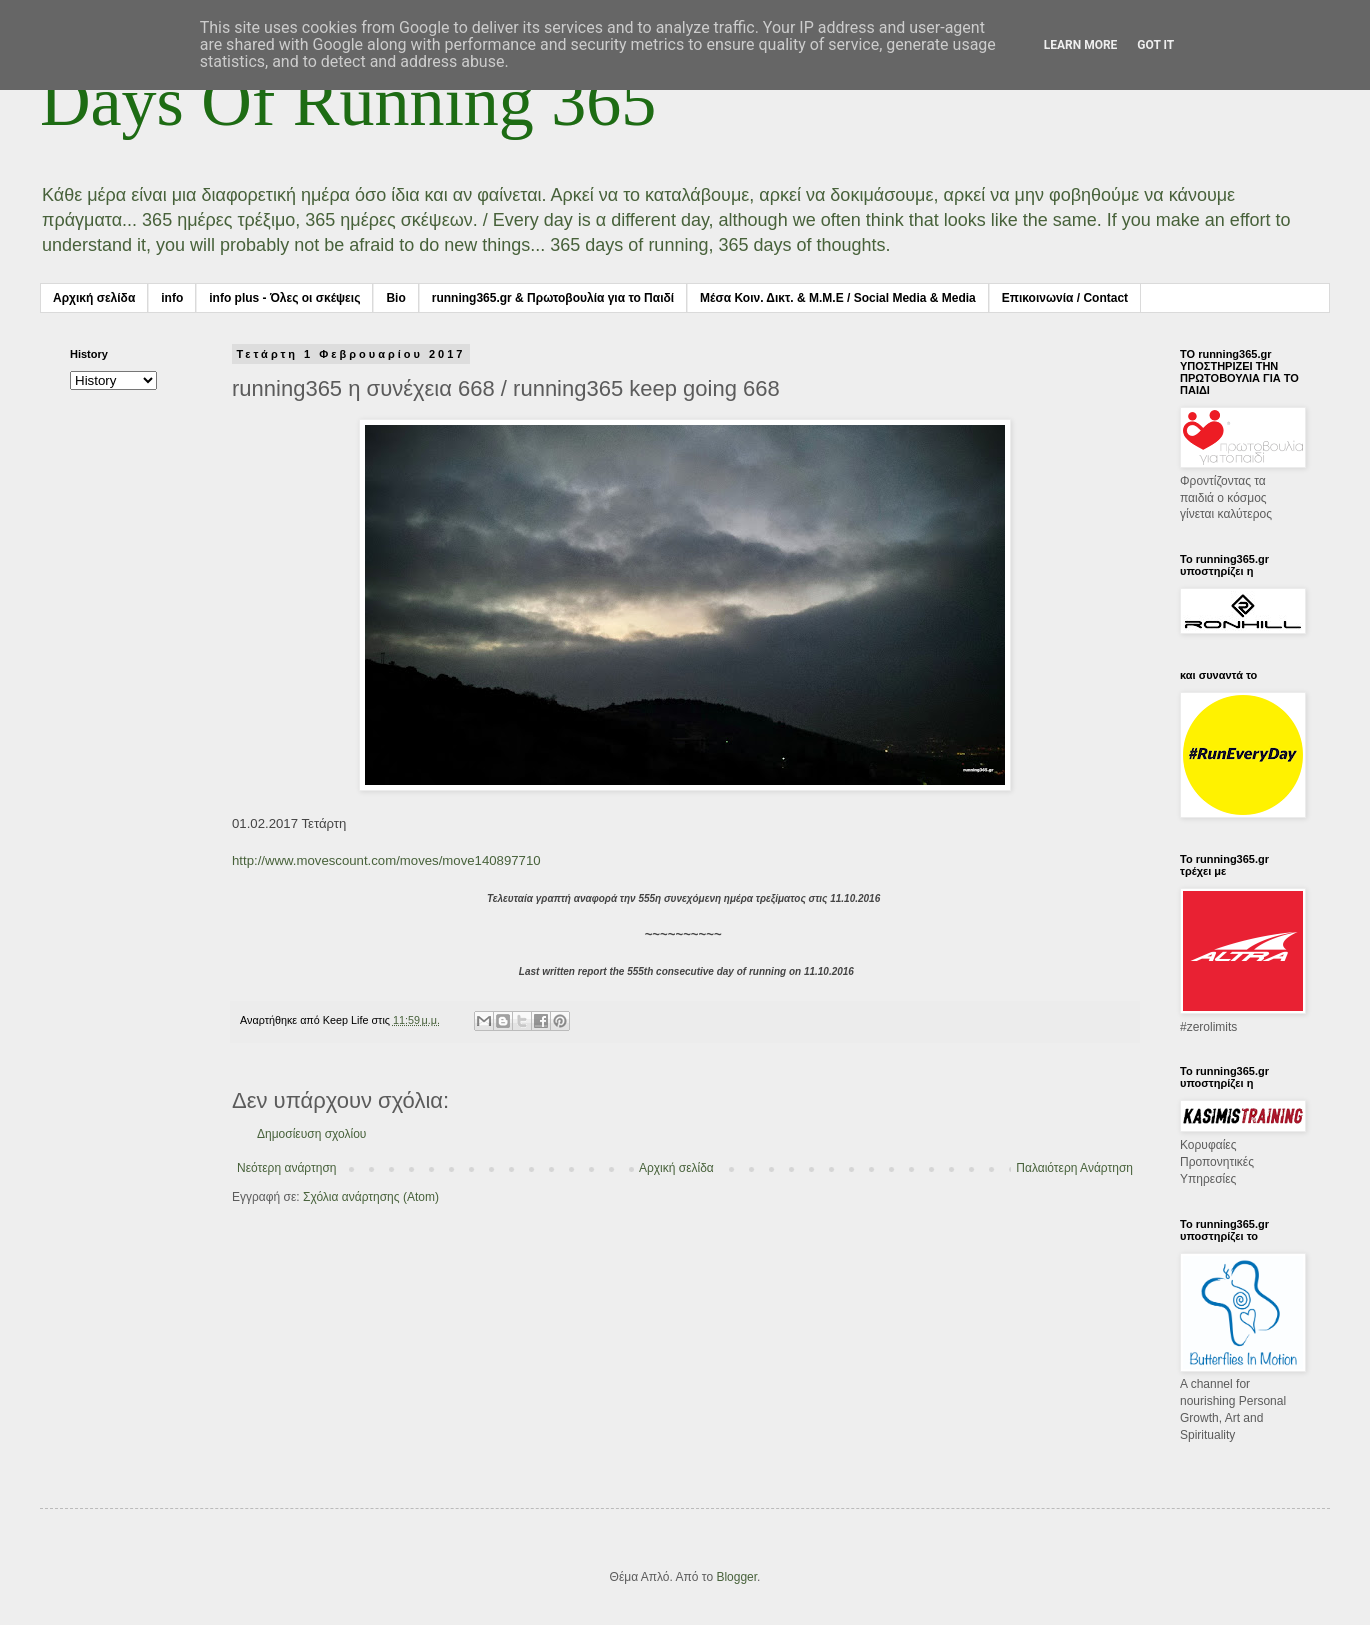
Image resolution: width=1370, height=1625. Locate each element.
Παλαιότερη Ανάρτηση (1074, 1168)
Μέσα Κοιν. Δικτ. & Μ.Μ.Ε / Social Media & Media (838, 298)
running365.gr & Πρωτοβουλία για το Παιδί (553, 298)
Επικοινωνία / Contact (1065, 298)
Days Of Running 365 (348, 101)
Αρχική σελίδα (94, 298)
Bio (395, 298)
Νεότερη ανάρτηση (286, 1168)
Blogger (736, 1577)
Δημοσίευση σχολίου (311, 1134)
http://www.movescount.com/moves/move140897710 (386, 860)
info (172, 298)
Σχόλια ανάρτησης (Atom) (371, 1197)
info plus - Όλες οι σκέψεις (284, 298)
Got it (1155, 45)
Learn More (1081, 45)
